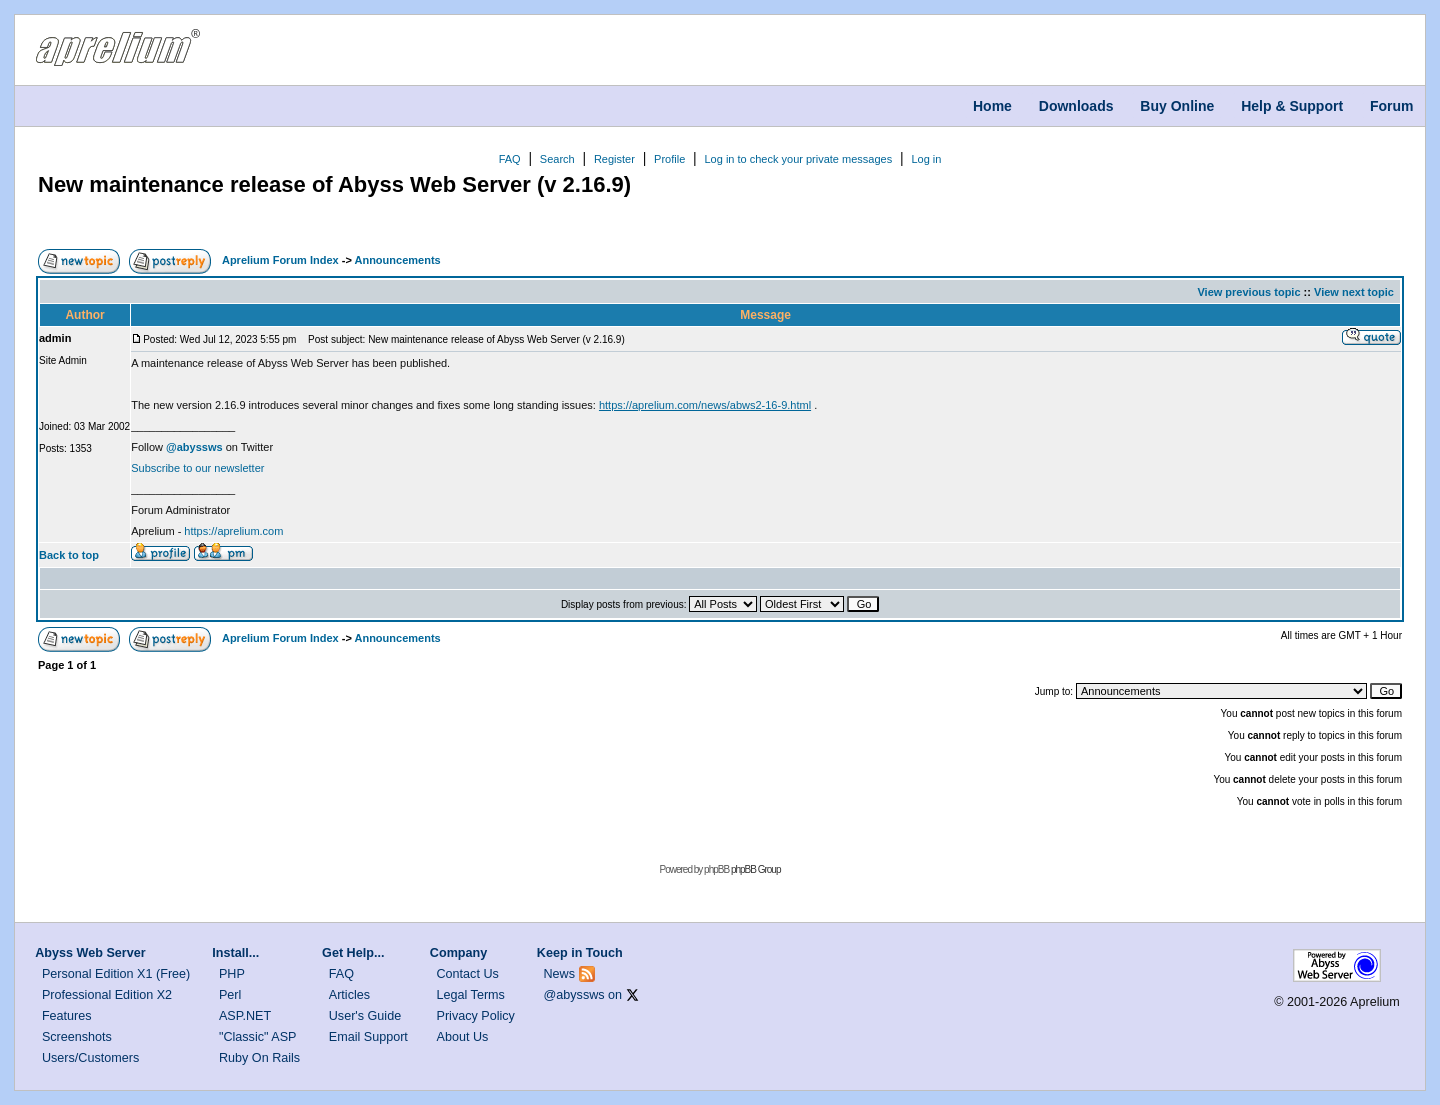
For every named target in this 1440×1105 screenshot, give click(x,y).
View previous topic (1248, 292)
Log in (926, 159)
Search (557, 159)
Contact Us (468, 974)
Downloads (1076, 106)
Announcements (397, 260)
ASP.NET (245, 1016)
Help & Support (1292, 106)
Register (614, 159)
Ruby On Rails (259, 1058)
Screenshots (77, 1037)
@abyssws (574, 995)
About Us (463, 1037)
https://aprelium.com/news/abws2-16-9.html (705, 405)
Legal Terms (471, 995)
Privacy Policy (476, 1016)
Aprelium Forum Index (280, 260)
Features (67, 1016)
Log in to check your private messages (798, 159)
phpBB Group (756, 869)
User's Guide (365, 1016)
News (560, 974)
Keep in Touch (580, 953)
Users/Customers (90, 1058)
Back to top (69, 555)
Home (992, 106)
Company (458, 953)
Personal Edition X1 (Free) (116, 974)
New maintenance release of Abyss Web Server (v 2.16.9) (334, 184)
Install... (235, 953)
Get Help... (353, 953)
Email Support (368, 1037)
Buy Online (1177, 106)
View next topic (1354, 292)
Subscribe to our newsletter (197, 468)
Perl (230, 995)
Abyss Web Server (90, 953)
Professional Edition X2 (107, 995)
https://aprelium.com (233, 531)
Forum (1392, 106)
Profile (669, 159)
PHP (232, 974)
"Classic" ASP (258, 1037)
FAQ (510, 159)
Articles (349, 995)
